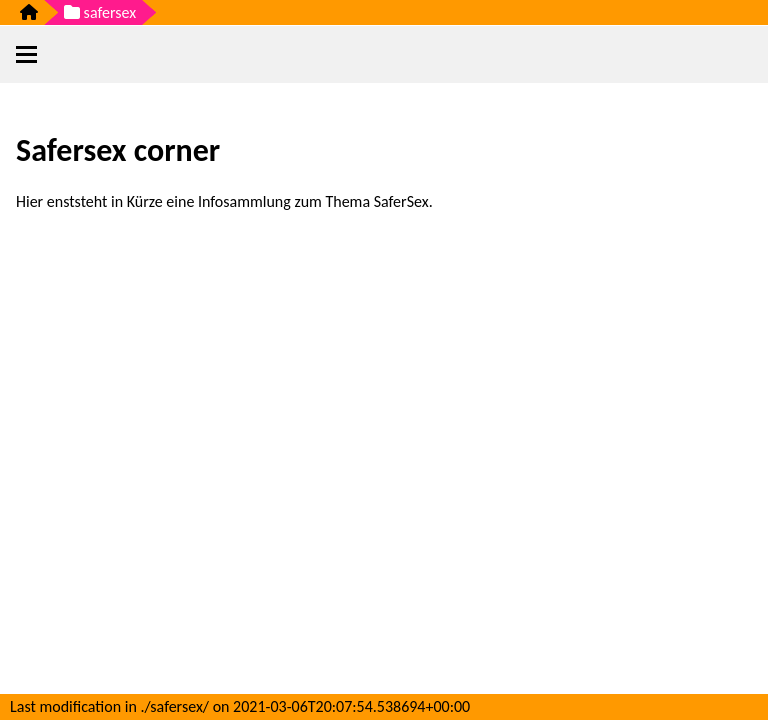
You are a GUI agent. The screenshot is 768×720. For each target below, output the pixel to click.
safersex (100, 12)
